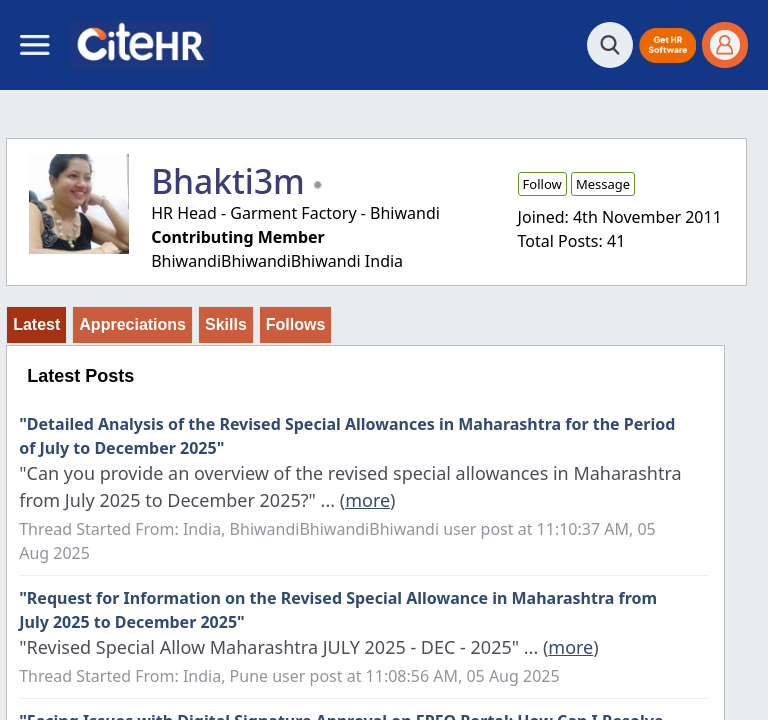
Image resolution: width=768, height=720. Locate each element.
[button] (667, 45)
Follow (542, 184)
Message (603, 184)
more (367, 500)
